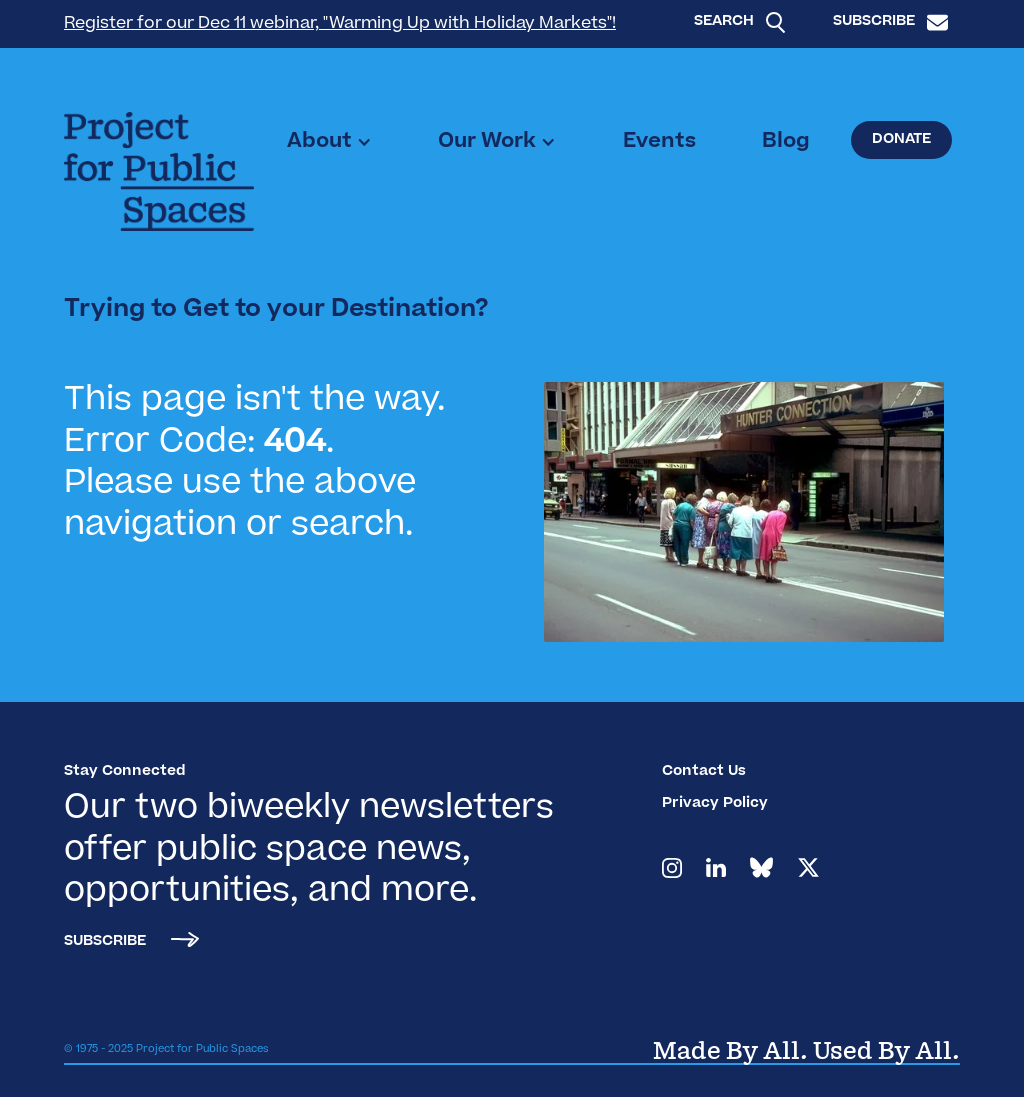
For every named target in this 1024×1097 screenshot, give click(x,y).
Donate (901, 140)
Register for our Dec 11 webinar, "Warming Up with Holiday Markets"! (340, 24)
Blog (786, 142)
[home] (159, 171)
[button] (329, 142)
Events (659, 142)
